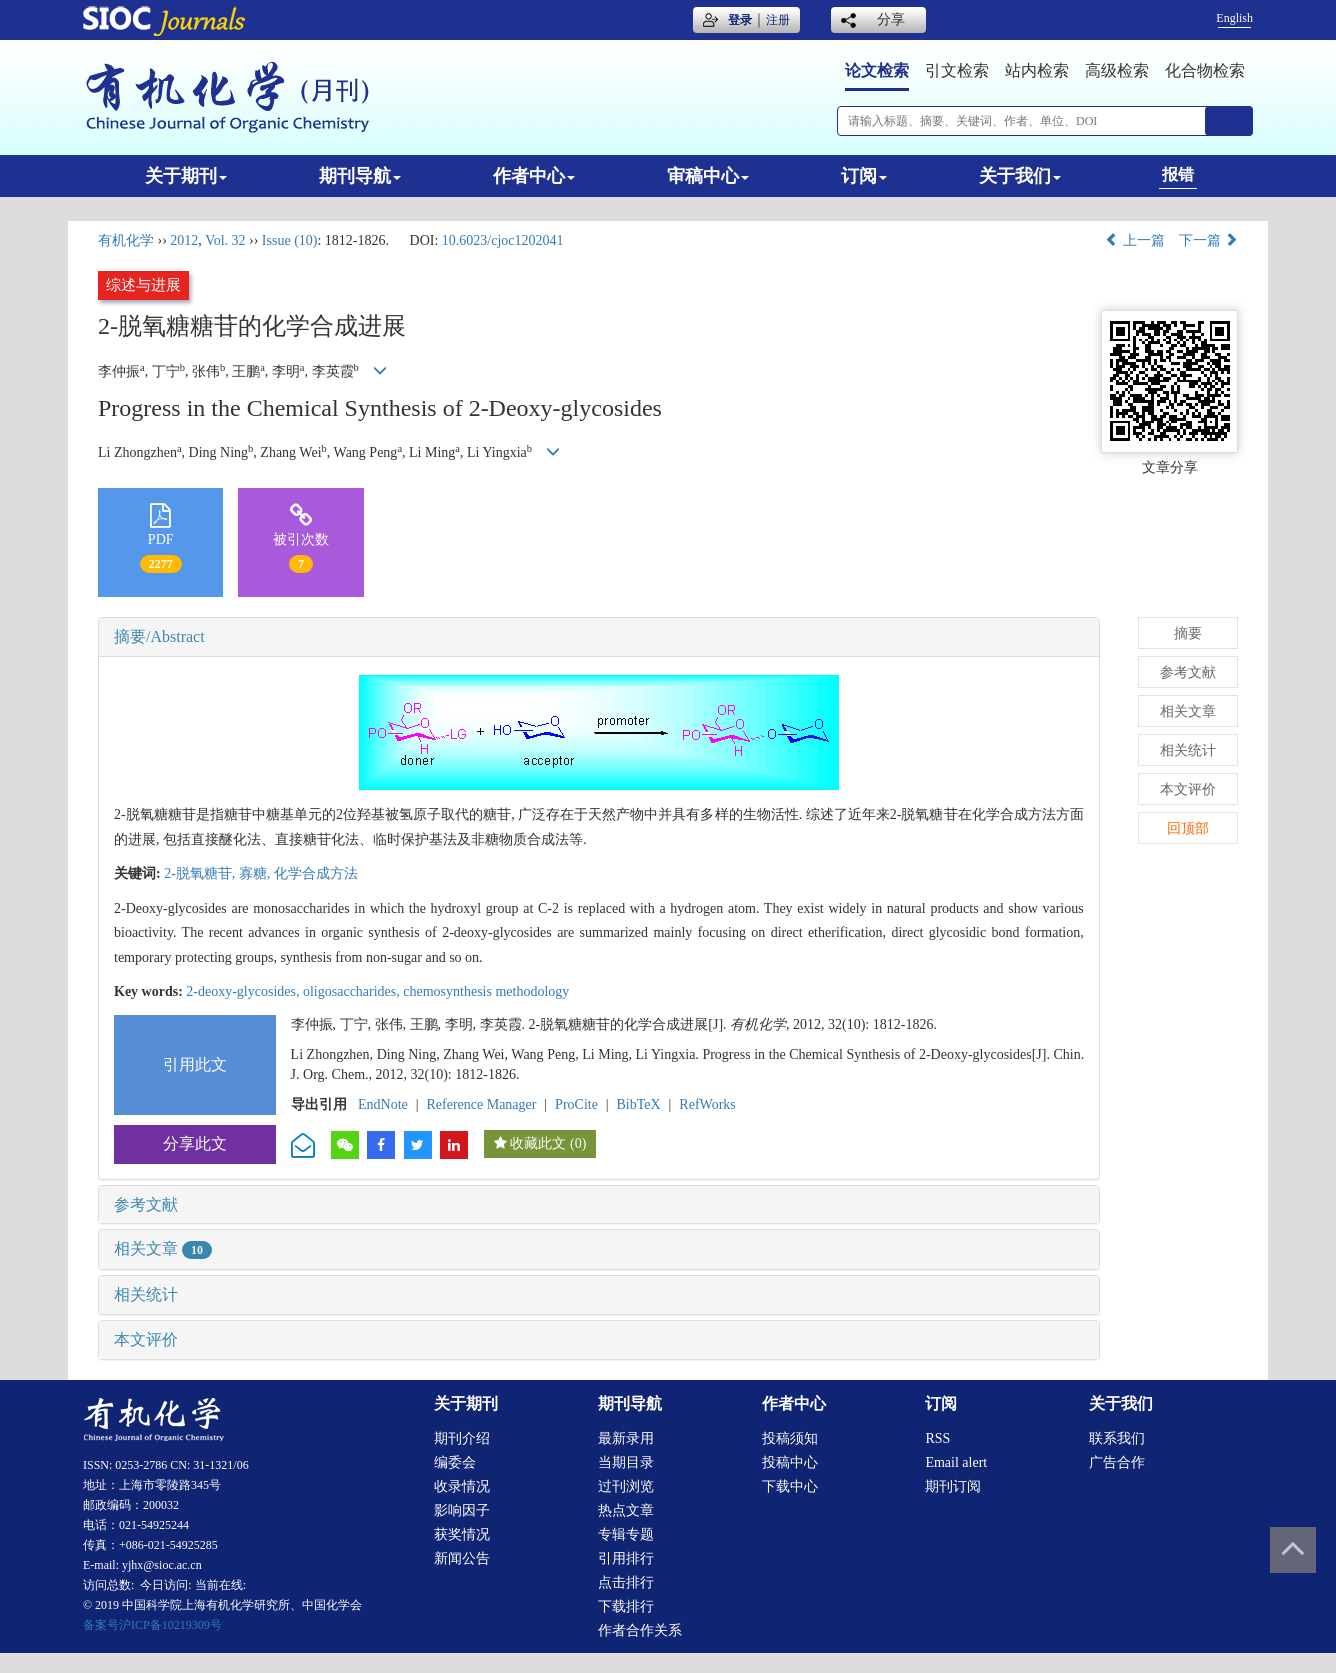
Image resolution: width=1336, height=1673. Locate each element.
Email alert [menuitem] (956, 1462)
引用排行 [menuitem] (626, 1558)
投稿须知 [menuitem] (790, 1438)
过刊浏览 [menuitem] (626, 1486)
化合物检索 (1205, 70)
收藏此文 (538, 1143)
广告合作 (1117, 1462)
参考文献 (146, 1204)
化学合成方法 (316, 873)
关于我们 (1020, 176)
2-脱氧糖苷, (201, 873)
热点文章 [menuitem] (626, 1510)
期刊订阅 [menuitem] (953, 1486)
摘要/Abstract (159, 636)
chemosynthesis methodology (486, 991)
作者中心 (534, 176)
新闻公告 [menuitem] (462, 1558)
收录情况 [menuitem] (462, 1486)
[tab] (599, 637)
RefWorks (707, 1104)
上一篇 (1135, 240)
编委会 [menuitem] (455, 1462)
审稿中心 (708, 176)
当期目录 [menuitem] (626, 1462)
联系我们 (1117, 1438)
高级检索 (1117, 70)
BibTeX (639, 1104)
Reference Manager (481, 1104)
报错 (1178, 174)
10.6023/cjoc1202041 (503, 240)
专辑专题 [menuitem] (626, 1534)
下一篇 (1209, 240)
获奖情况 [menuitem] (462, 1534)
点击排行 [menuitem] (626, 1582)
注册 (778, 20)
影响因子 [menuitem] (462, 1510)
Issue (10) (290, 240)
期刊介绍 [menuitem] (462, 1438)
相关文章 (163, 1248)
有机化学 (126, 240)
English (1234, 18)
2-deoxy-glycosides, (244, 991)
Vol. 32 (225, 240)
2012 (184, 240)
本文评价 (146, 1339)
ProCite (576, 1104)
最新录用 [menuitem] (626, 1438)
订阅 (864, 176)
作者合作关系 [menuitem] (640, 1630)
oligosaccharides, (353, 991)
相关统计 (146, 1294)
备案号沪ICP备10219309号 (152, 1625)
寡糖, (256, 873)
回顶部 (1188, 828)
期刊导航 (360, 176)
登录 (740, 20)
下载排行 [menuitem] (626, 1606)
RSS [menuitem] (937, 1438)
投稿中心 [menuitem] (790, 1462)
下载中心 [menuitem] (790, 1486)
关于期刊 (186, 176)
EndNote (383, 1104)
